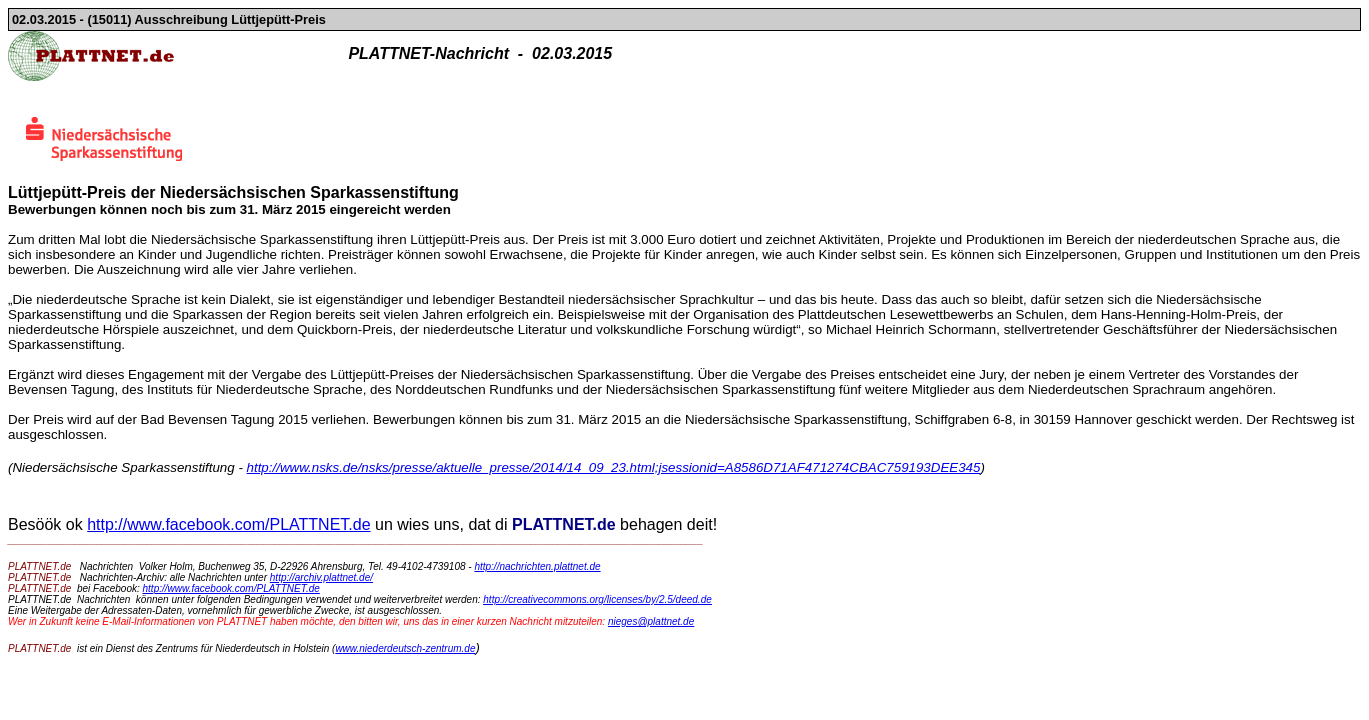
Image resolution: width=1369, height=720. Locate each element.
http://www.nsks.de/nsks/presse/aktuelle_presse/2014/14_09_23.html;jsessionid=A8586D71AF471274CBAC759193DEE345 (614, 467)
